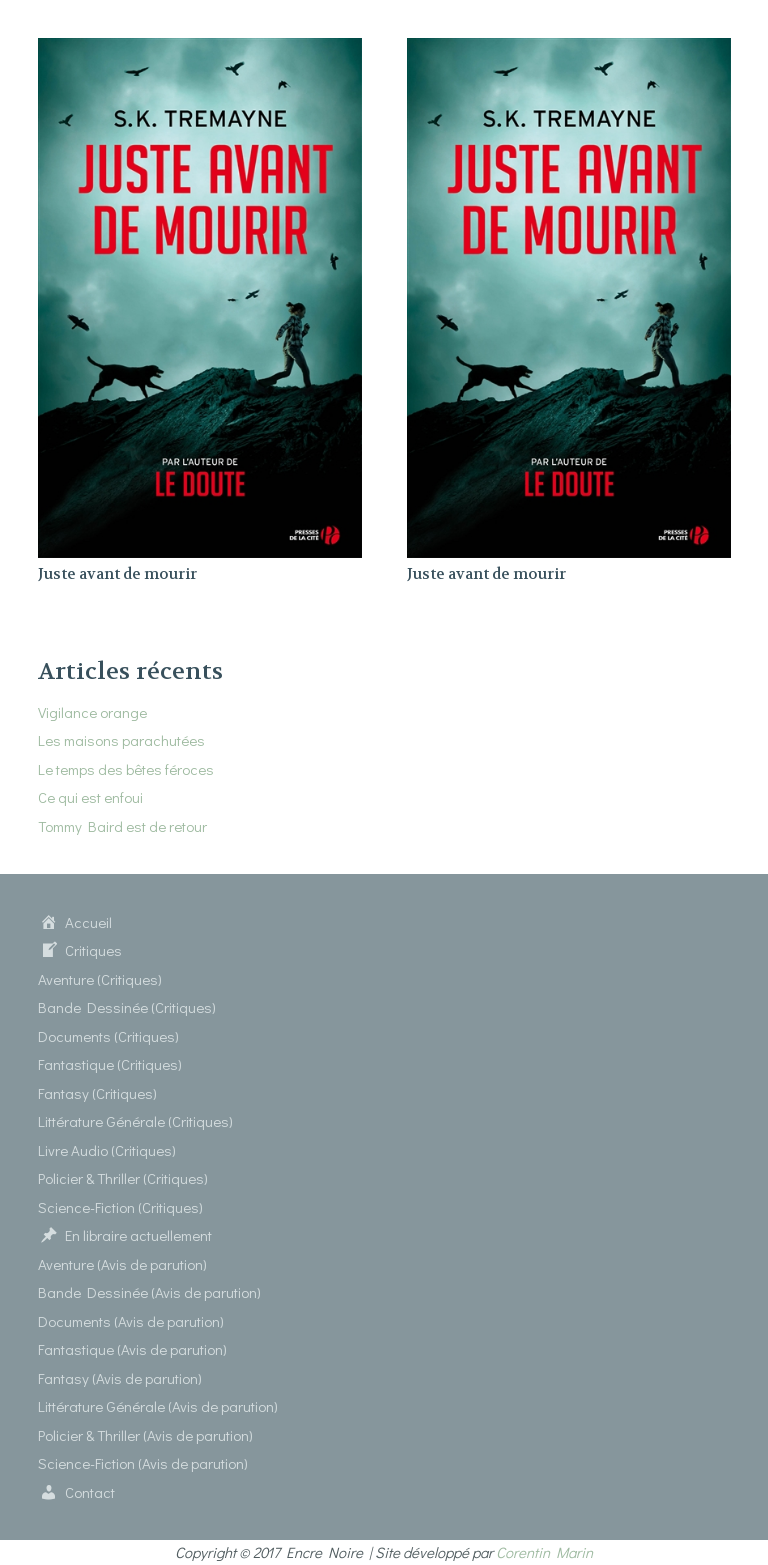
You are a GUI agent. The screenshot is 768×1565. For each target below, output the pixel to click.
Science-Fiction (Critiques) (120, 1207)
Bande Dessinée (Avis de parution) (149, 1292)
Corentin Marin (544, 1552)
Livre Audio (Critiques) (107, 1150)
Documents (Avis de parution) (131, 1321)
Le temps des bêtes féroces (126, 769)
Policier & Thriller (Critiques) (123, 1178)
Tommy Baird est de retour (122, 826)
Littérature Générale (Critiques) (135, 1121)
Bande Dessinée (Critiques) (127, 1007)
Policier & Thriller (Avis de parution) (145, 1435)
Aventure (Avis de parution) (122, 1264)
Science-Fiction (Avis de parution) (143, 1463)
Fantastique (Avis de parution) (132, 1349)
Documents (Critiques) (108, 1036)
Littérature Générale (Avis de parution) (158, 1406)
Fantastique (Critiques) (110, 1064)
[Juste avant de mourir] (200, 50)
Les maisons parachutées (121, 740)
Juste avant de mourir (117, 574)
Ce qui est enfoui (90, 797)
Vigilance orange (92, 712)
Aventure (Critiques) (100, 979)
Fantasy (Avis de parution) (120, 1378)
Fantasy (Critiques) (97, 1093)
